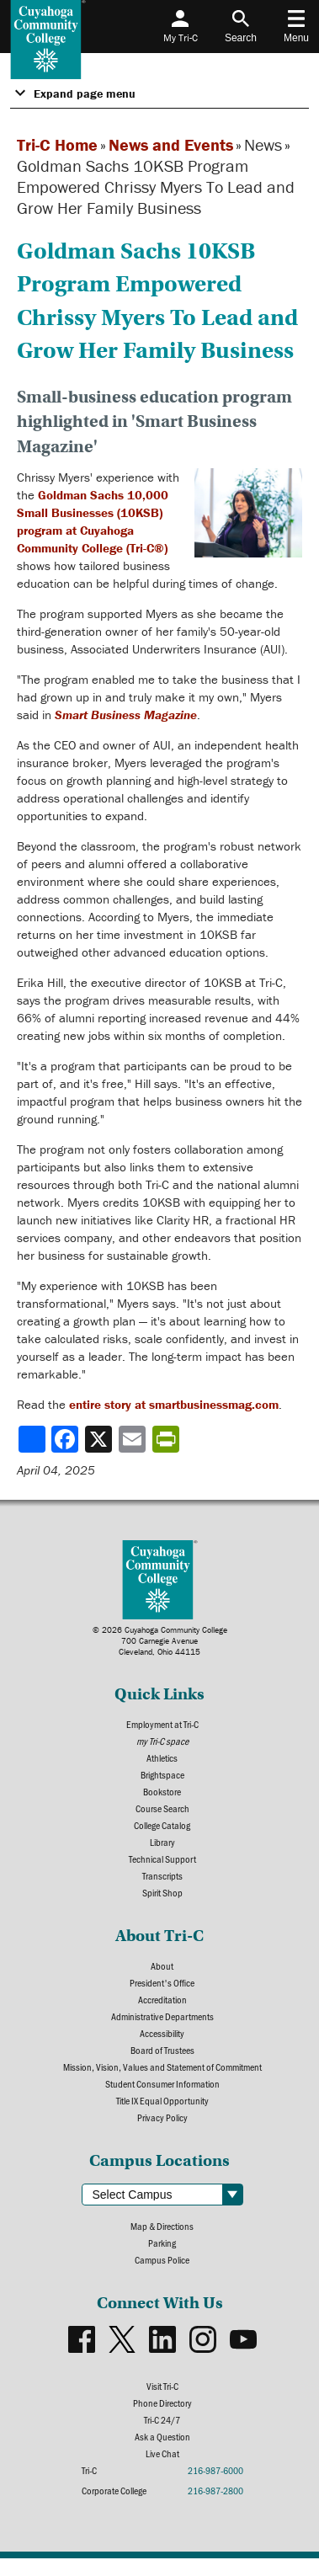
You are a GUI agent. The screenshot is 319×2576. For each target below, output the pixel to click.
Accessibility (162, 2033)
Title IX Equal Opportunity (162, 2100)
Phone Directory (162, 2402)
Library (162, 1841)
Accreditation (162, 1999)
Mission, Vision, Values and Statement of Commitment (162, 2066)
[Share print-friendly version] (167, 1439)
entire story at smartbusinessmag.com (174, 1404)
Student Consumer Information (162, 2083)
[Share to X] (100, 1439)
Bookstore (162, 1791)
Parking (162, 2242)
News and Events (171, 144)
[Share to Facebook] (66, 1439)
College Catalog (162, 1825)
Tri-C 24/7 (162, 2419)
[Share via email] (134, 1439)
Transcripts (162, 1875)
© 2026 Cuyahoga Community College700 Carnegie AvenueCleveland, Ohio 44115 (160, 1640)
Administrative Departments (162, 2016)
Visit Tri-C (162, 2385)
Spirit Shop (162, 1892)
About (162, 1965)
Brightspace (162, 1774)
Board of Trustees (162, 2049)
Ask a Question (162, 2436)
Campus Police (162, 2259)
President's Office (162, 1982)
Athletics (162, 1757)
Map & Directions (162, 2225)
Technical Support (162, 1858)
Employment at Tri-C (162, 1724)
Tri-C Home (57, 144)
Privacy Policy (162, 2117)
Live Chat (162, 2453)
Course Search (162, 1808)
